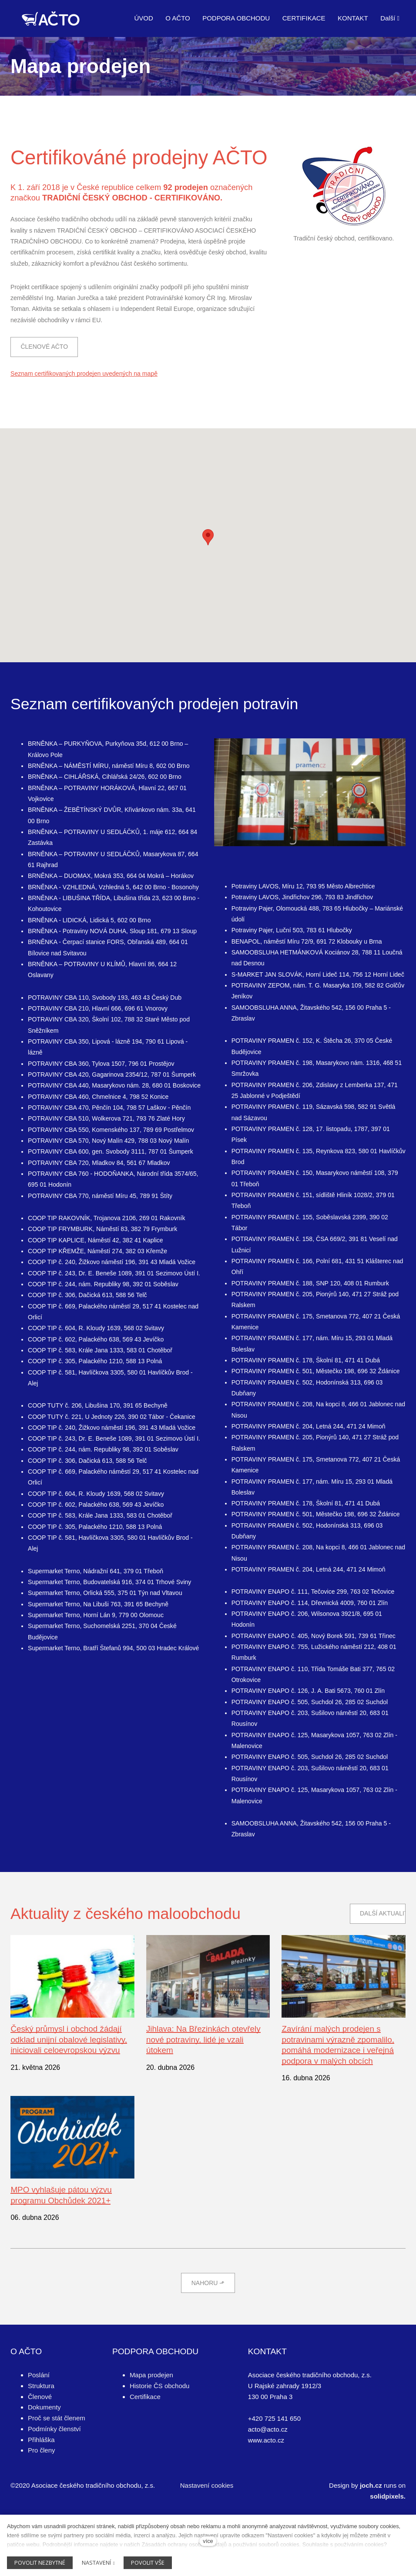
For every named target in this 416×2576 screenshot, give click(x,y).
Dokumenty (44, 2461)
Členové (40, 2450)
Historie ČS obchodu (160, 2439)
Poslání (39, 2429)
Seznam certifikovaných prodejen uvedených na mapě (84, 420)
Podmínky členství (54, 2482)
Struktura (41, 2439)
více (208, 2541)
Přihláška (41, 2493)
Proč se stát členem (56, 2472)
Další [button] (389, 18)
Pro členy (41, 2504)
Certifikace (145, 2450)
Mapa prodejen (151, 2429)
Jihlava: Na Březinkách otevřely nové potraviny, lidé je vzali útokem (207, 2091)
